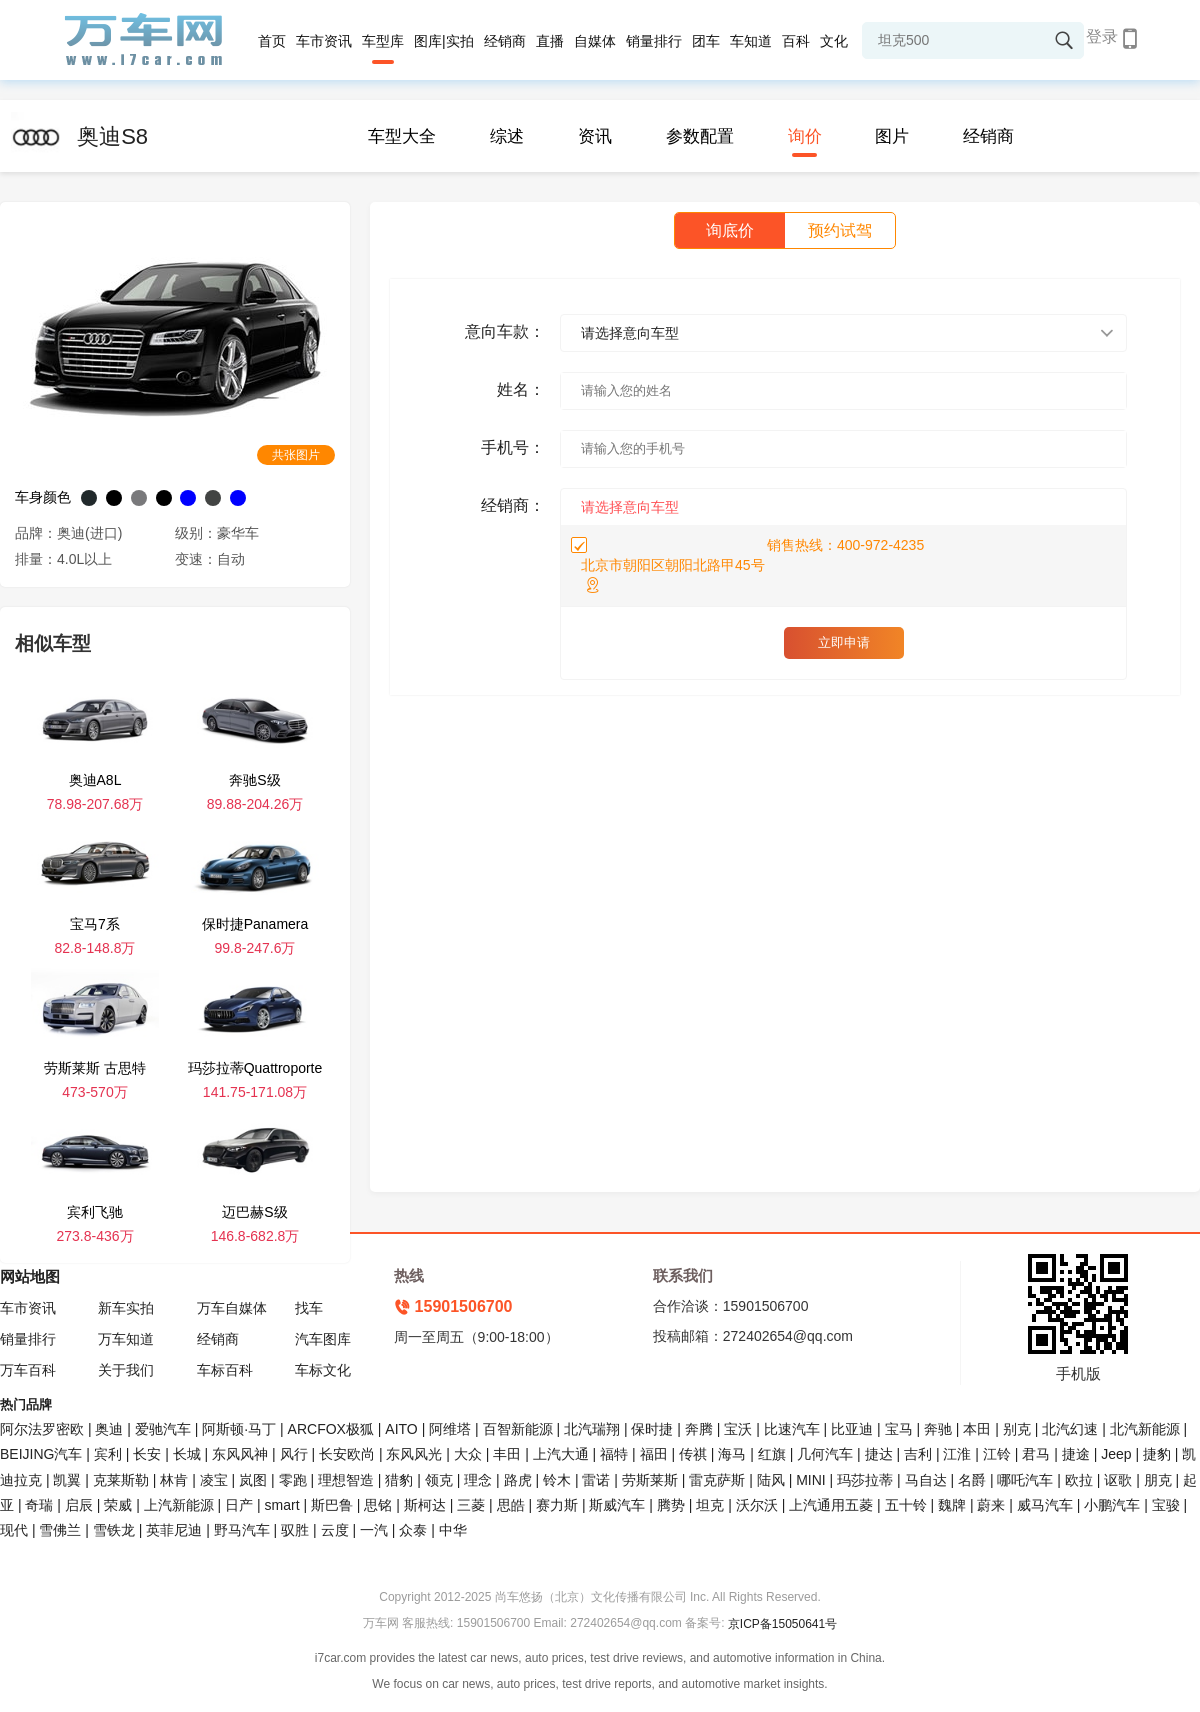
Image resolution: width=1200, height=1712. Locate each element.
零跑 (293, 1480)
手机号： (513, 447)
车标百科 (225, 1370)
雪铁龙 (114, 1530)
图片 (892, 136)
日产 (239, 1505)
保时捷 (652, 1429)
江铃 (997, 1454)
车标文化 (323, 1370)
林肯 (174, 1480)
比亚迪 (852, 1429)
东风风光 (414, 1454)
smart (282, 1505)
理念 (478, 1480)
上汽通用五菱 (831, 1505)
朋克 (1158, 1480)
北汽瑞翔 (592, 1429)
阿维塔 (450, 1429)
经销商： (513, 505)
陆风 (771, 1480)
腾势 (671, 1505)
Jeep (1116, 1454)
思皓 (511, 1505)
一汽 (374, 1530)
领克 (439, 1480)
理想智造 (346, 1480)
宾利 (108, 1454)
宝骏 (1166, 1505)
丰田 (507, 1454)
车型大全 (402, 136)
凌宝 (214, 1480)
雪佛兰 (60, 1530)
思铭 (378, 1505)
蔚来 (991, 1505)
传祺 (693, 1454)
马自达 (926, 1480)
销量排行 (654, 41)
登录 (1102, 36)
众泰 (413, 1530)
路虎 (518, 1480)
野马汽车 (242, 1530)
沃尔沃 (757, 1505)
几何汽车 (825, 1454)
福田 (654, 1454)
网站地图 (30, 1276)
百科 (796, 41)
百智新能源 (518, 1429)
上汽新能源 (179, 1505)
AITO (401, 1429)
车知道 (751, 41)
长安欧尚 (347, 1454)
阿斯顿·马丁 (239, 1429)
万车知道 (126, 1339)
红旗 (772, 1454)
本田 (977, 1429)
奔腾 (699, 1429)
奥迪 (109, 1429)
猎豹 (399, 1480)
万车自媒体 (232, 1308)
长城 (187, 1454)
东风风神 (240, 1454)
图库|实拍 (444, 41)
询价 (805, 136)
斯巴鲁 (332, 1505)
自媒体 (595, 41)
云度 (335, 1530)
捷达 (879, 1454)
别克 (1017, 1429)
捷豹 (1157, 1454)
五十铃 (906, 1505)
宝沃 (738, 1429)
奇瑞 (39, 1505)
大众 (468, 1454)
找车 (309, 1308)
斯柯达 (425, 1505)
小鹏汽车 (1112, 1505)
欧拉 (1079, 1480)
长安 (147, 1454)
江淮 (957, 1454)
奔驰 (938, 1429)
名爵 (972, 1480)
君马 (1036, 1454)
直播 (550, 41)
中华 (453, 1530)
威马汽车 (1045, 1505)
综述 (507, 136)
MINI (811, 1480)
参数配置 (700, 136)
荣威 (118, 1505)
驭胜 (295, 1530)
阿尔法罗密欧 (44, 1429)
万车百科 (28, 1370)
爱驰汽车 (163, 1429)
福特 (614, 1454)
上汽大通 (561, 1454)
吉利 (918, 1454)
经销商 (505, 41)
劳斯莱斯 (650, 1480)
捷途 (1076, 1454)
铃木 (557, 1480)
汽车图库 (323, 1339)
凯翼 (67, 1480)
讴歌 (1118, 1480)
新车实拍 (126, 1308)
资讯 (595, 136)
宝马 (899, 1429)
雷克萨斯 (717, 1480)
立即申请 (844, 642)
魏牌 (952, 1505)
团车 (706, 41)
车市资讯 (324, 41)
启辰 (79, 1505)
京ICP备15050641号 (782, 1624)
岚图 (253, 1480)
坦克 (710, 1505)
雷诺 (596, 1480)
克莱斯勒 (121, 1480)
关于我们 (126, 1370)
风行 (294, 1454)
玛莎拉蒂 (865, 1480)
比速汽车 (792, 1429)
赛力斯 (557, 1505)
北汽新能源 (1145, 1429)
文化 (834, 41)
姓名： (521, 389)
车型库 (383, 41)
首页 (272, 41)
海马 (732, 1454)
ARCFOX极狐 (331, 1429)
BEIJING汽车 (41, 1454)
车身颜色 (43, 497)
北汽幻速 (1070, 1429)
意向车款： (505, 331)
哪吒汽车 (1025, 1480)
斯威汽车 (617, 1505)
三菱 (471, 1505)
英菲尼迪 (174, 1530)
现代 (14, 1530)
